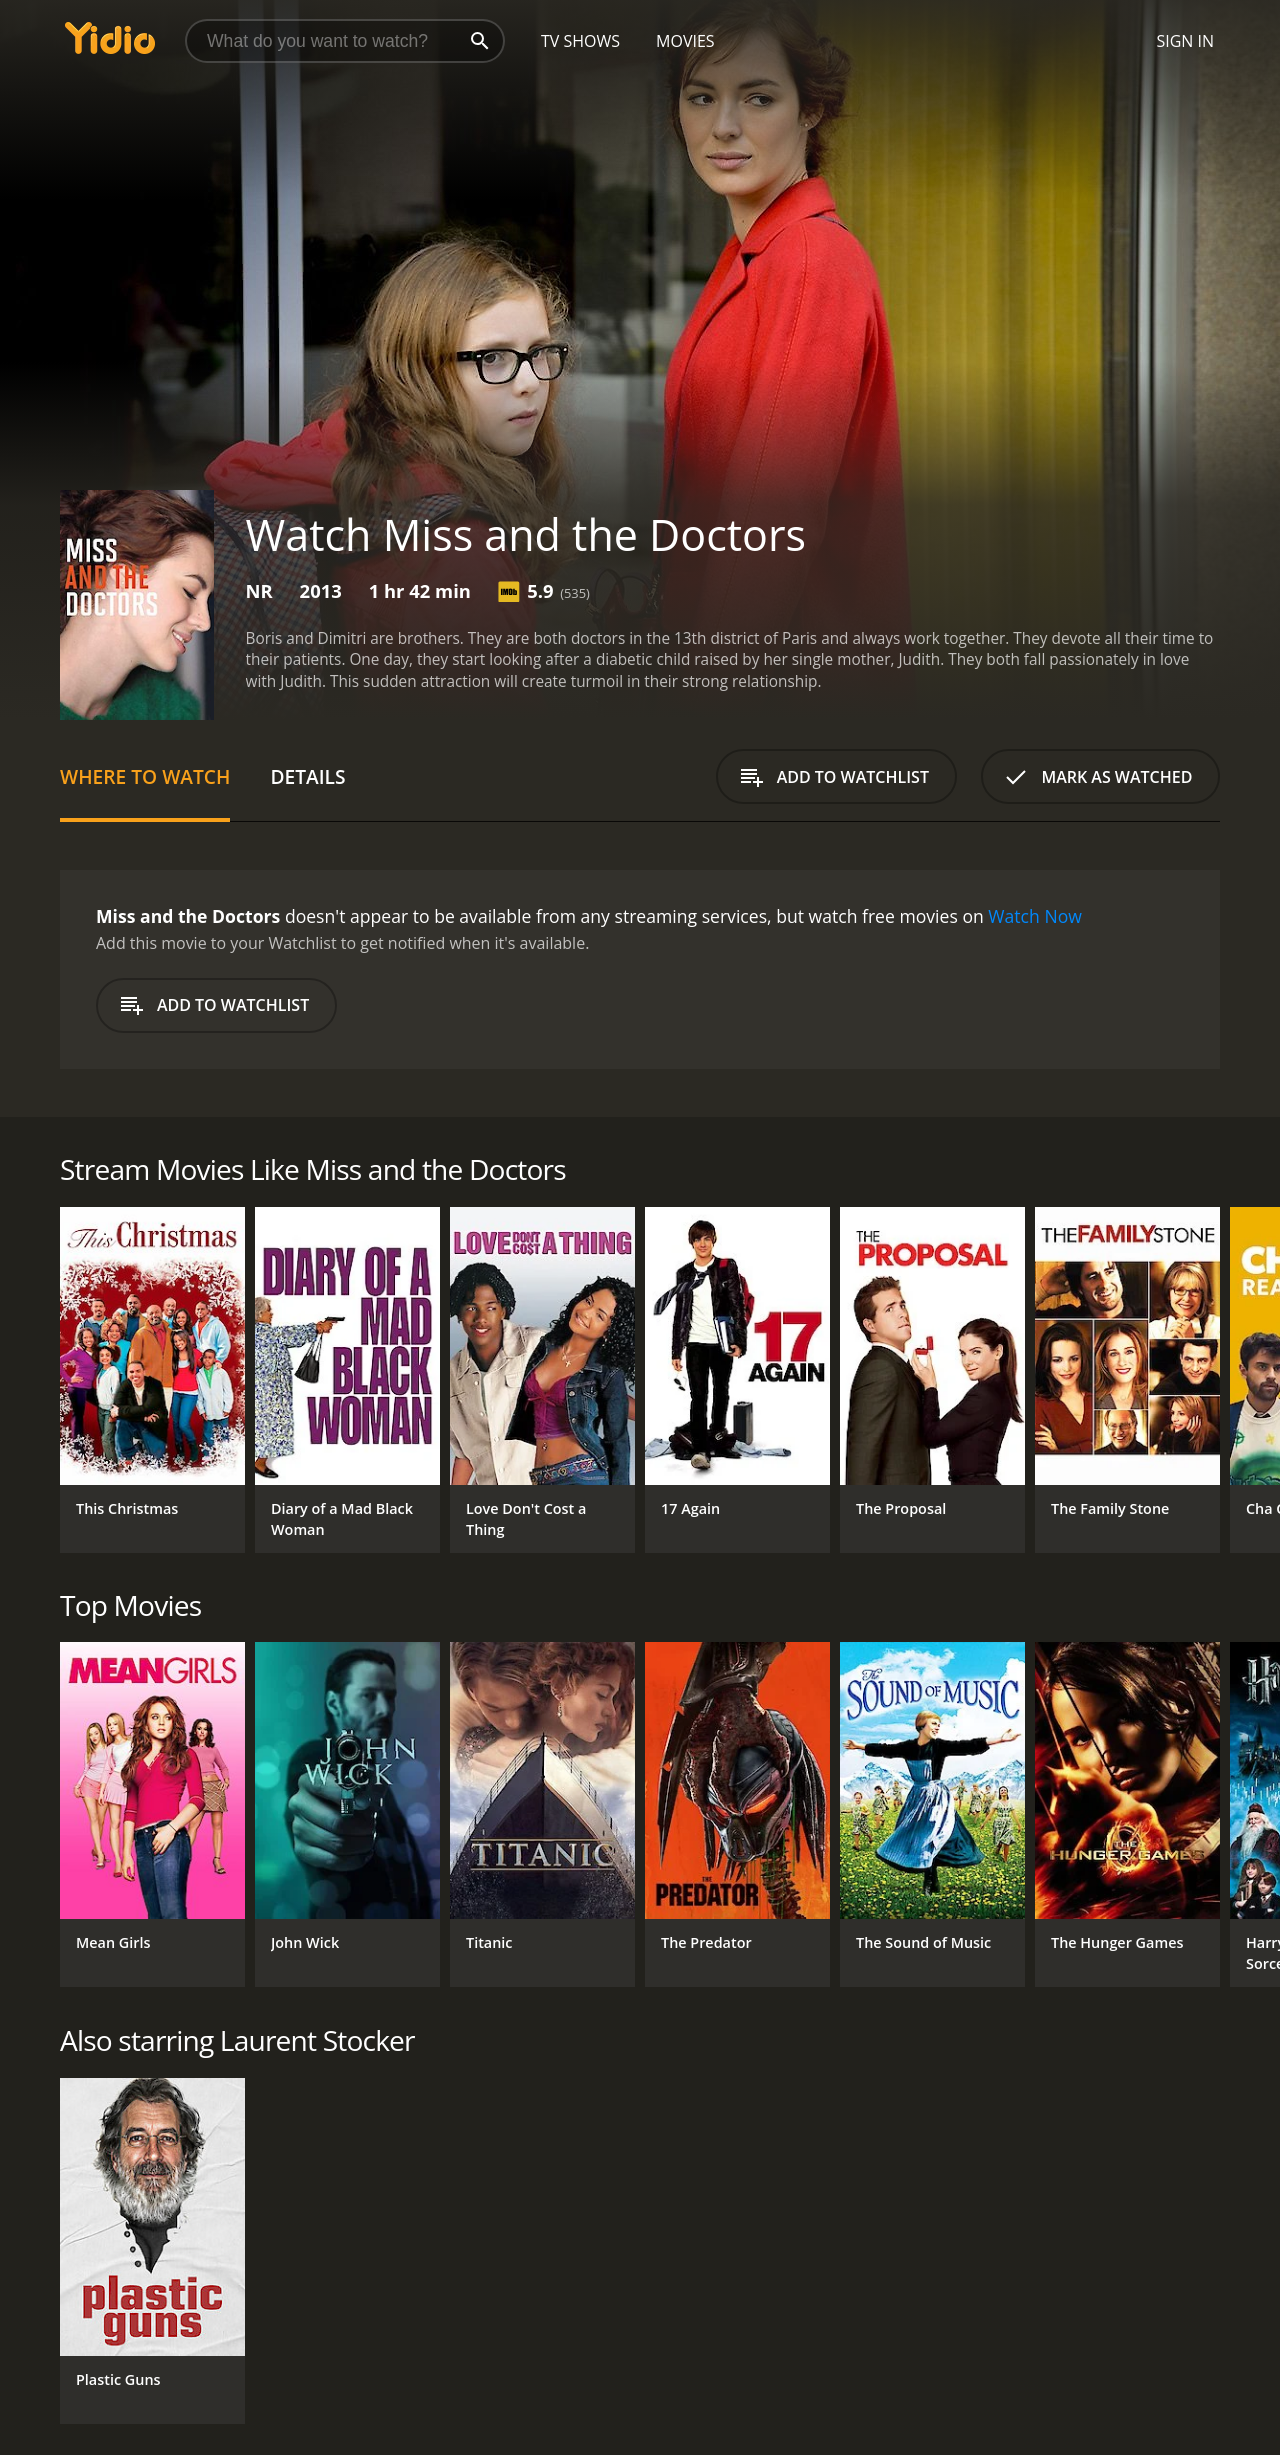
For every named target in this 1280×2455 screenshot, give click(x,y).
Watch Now (1035, 916)
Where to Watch (145, 776)
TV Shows (580, 41)
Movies (685, 41)
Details (307, 776)
